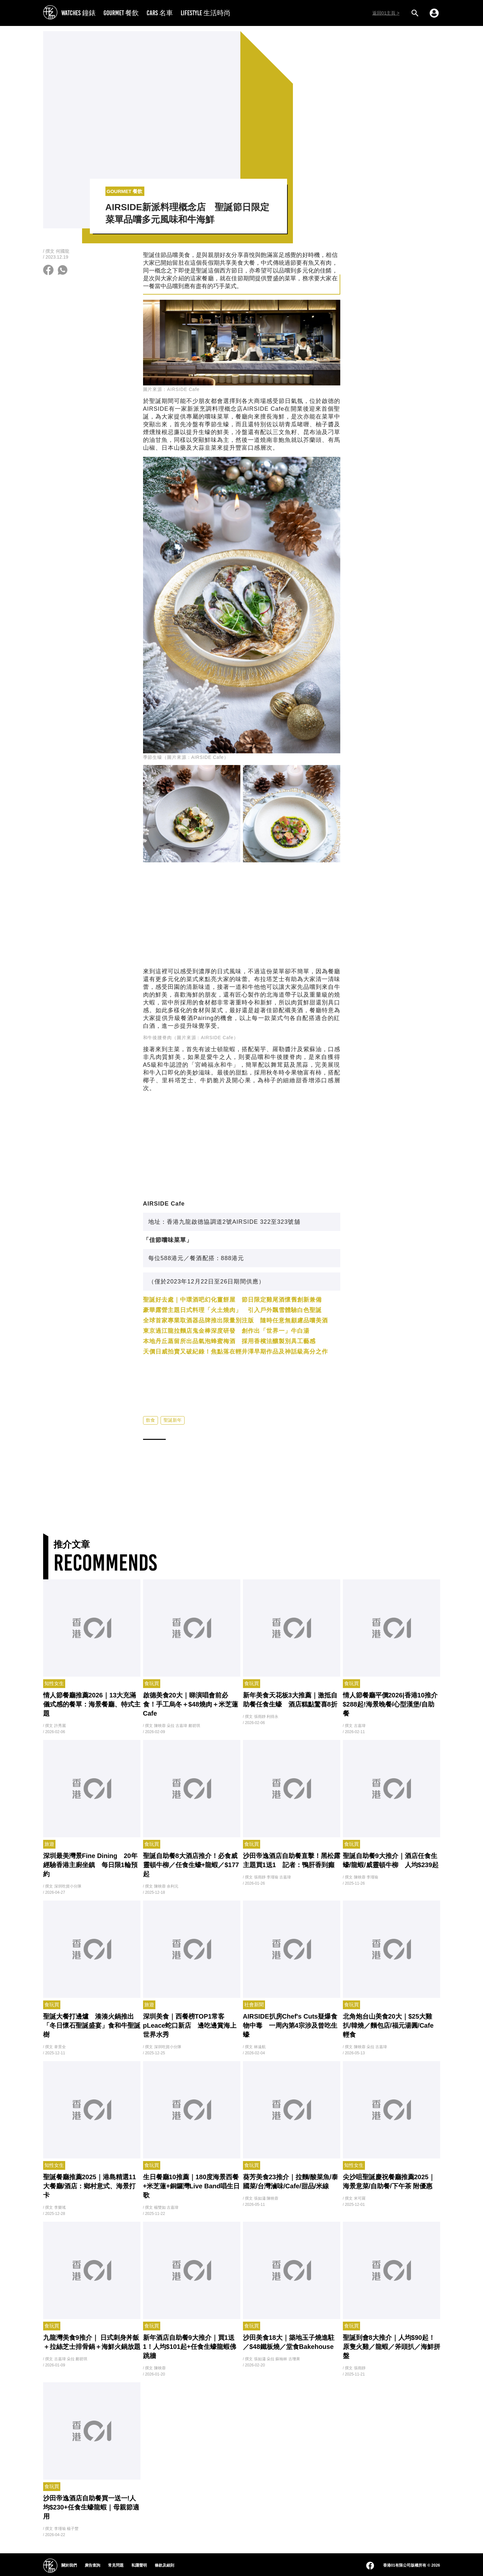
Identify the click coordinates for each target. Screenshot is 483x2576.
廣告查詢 (92, 2565)
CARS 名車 (160, 13)
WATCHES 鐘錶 (78, 13)
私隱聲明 (139, 2565)
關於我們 (69, 2565)
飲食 (150, 1420)
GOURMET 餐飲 (121, 13)
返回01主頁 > (386, 13)
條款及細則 (164, 2565)
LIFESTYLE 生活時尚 (206, 13)
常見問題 (116, 2565)
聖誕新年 (172, 1420)
